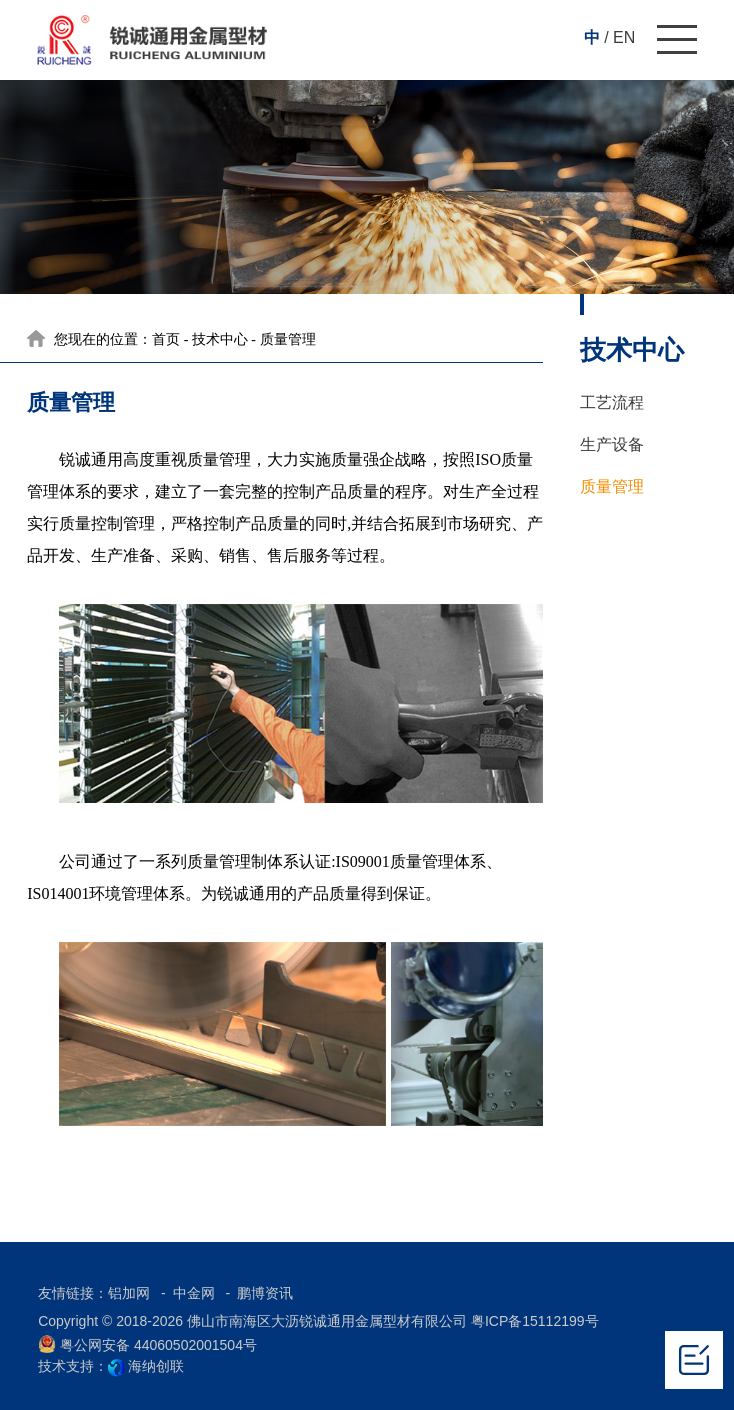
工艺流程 (612, 402)
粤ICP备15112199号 (535, 1321)
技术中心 (220, 339)
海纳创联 (156, 1366)
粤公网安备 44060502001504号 (147, 1344)
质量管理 (612, 486)
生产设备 (612, 444)
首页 (166, 339)
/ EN (619, 37)
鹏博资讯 (265, 1293)
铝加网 (131, 1293)
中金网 (196, 1293)
